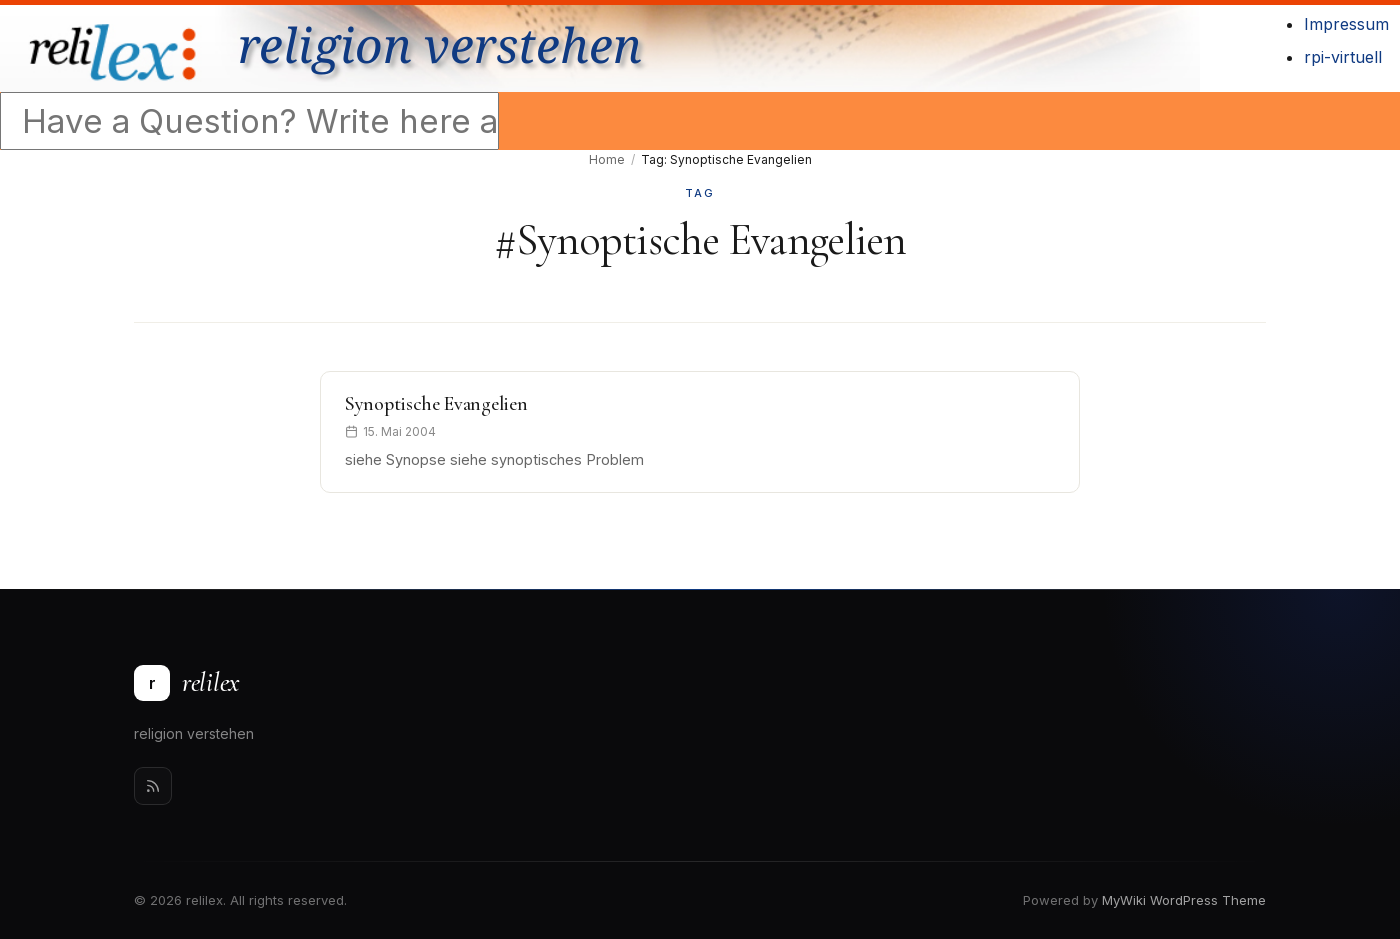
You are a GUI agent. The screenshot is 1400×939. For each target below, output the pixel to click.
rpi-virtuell (1343, 57)
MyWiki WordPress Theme (1184, 900)
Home (607, 159)
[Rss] (153, 786)
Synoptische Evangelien (436, 404)
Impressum (1346, 24)
